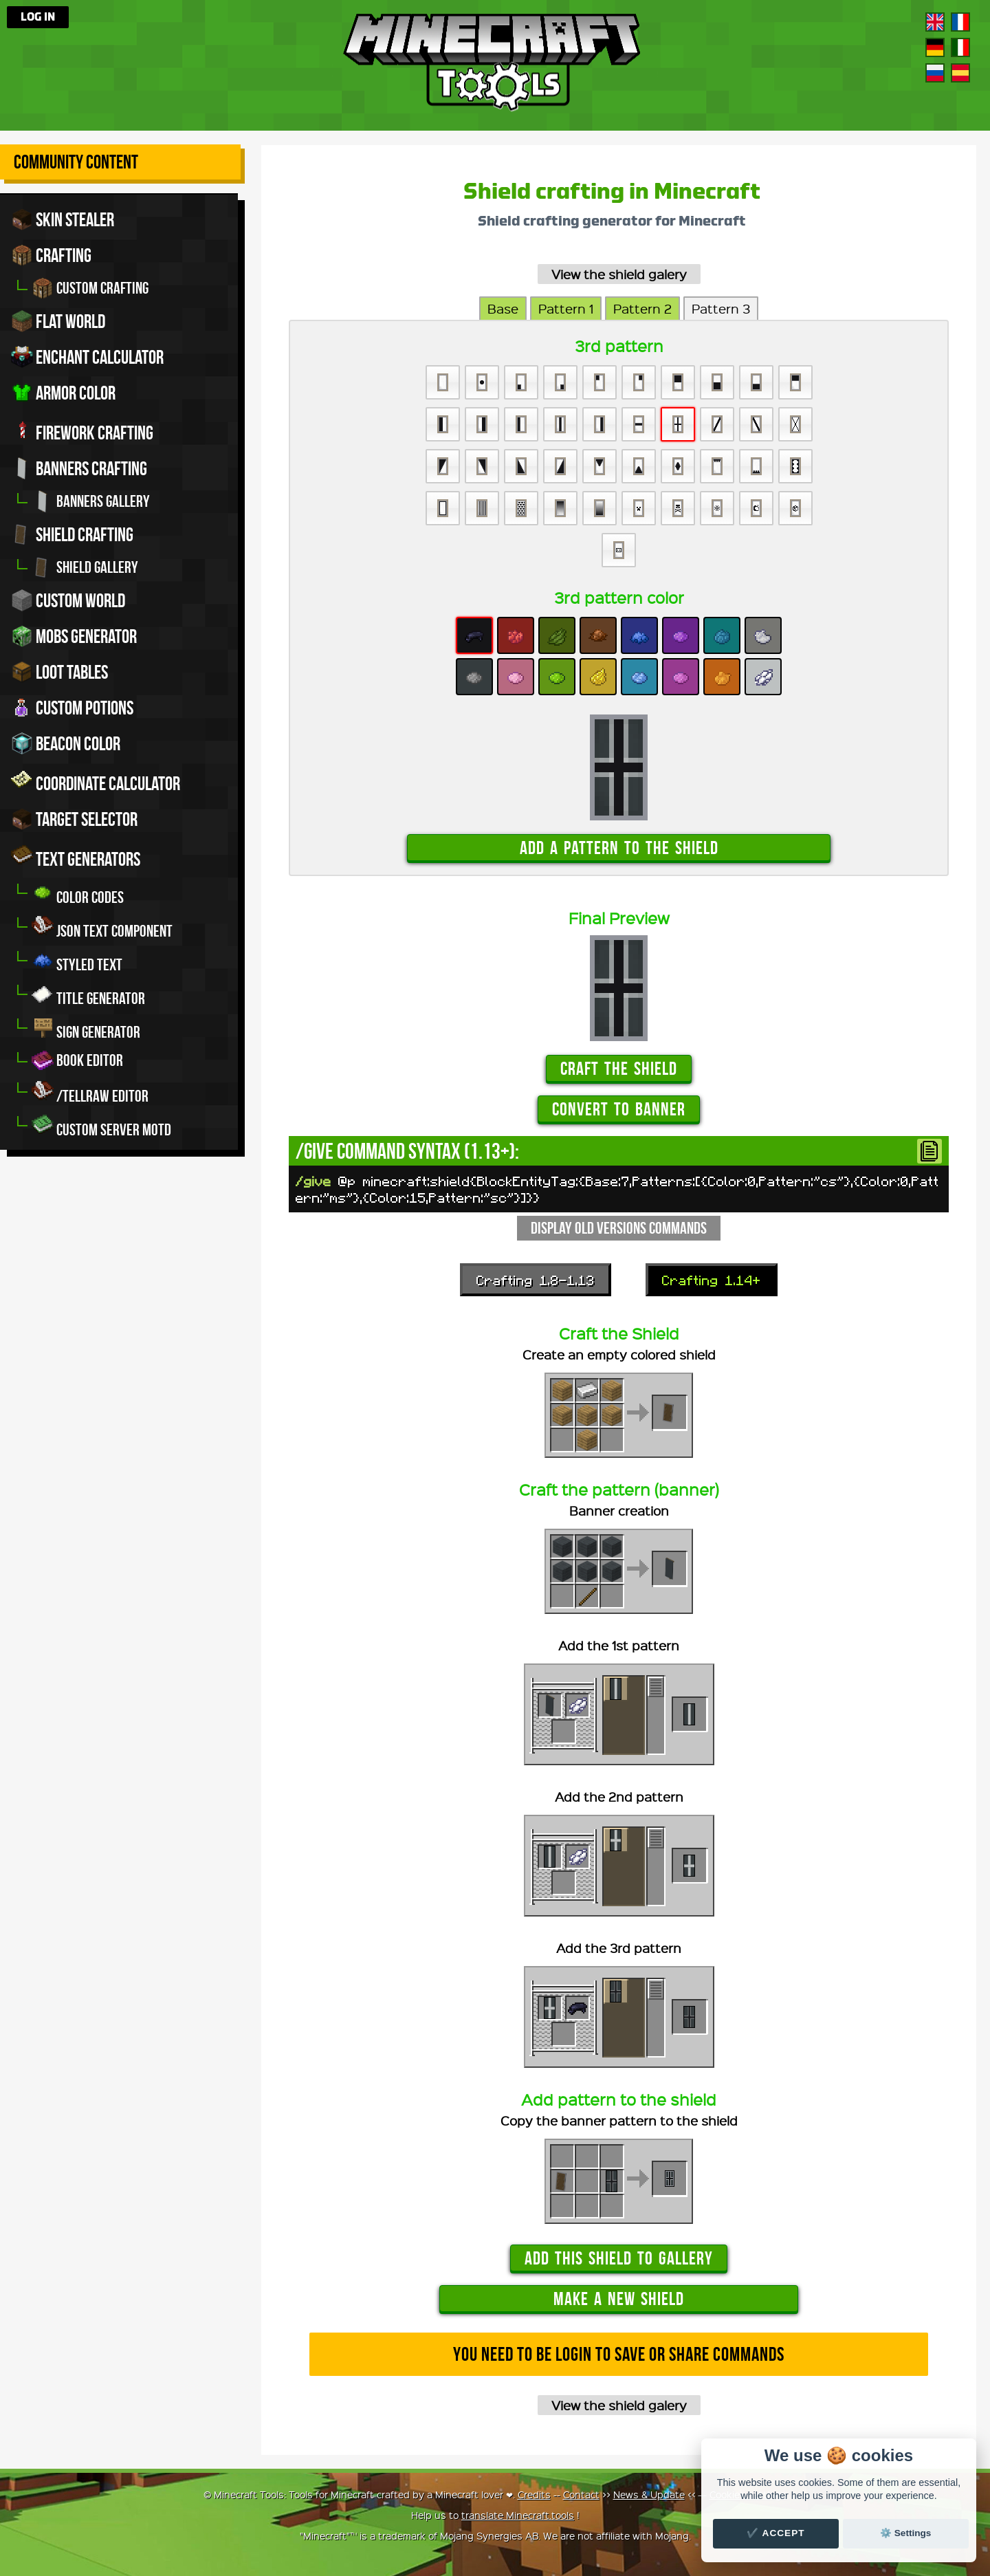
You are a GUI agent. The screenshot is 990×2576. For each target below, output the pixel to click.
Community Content (76, 162)
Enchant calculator (87, 357)
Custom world (68, 600)
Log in (38, 17)
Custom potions (72, 708)
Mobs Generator (74, 636)
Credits (534, 2494)
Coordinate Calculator (95, 781)
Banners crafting (79, 468)
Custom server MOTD (101, 1126)
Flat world (58, 321)
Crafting (51, 255)
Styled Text (77, 961)
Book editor (77, 1060)
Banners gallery (91, 501)
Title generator (88, 994)
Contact (581, 2494)
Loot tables (59, 672)
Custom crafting (90, 288)
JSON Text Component (102, 927)
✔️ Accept (775, 2533)
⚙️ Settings (905, 2533)
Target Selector (74, 819)
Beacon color (65, 743)
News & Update (649, 2494)
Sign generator (86, 1028)
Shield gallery (85, 567)
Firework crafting (82, 430)
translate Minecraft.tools (517, 2515)
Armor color (63, 393)
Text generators (75, 857)
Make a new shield (618, 2298)
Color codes (78, 893)
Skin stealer (62, 219)
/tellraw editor (90, 1092)
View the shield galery (619, 274)
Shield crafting (72, 534)
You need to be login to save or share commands (618, 2354)
